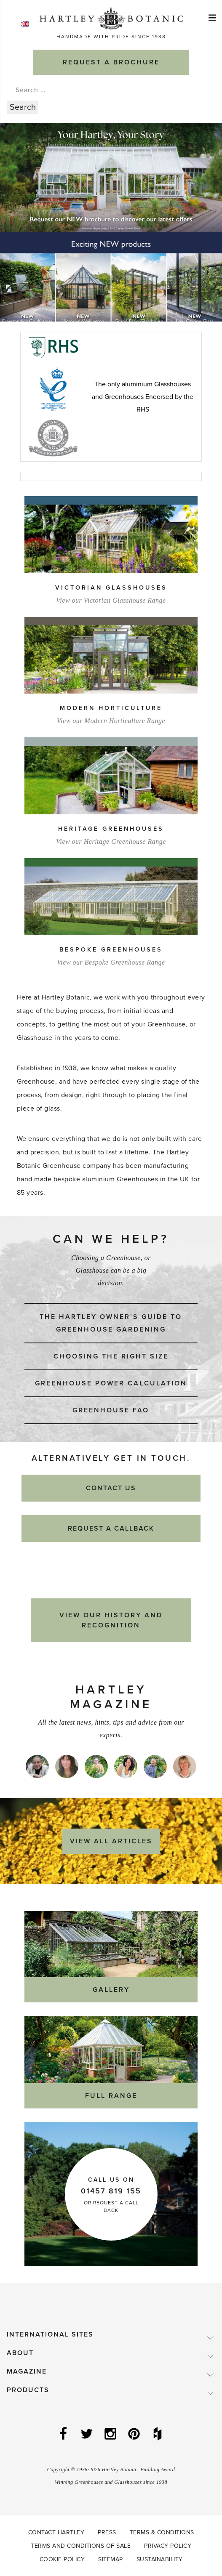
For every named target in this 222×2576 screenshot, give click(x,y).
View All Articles (111, 1841)
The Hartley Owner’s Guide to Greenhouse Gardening (111, 1323)
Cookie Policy (62, 2559)
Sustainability (159, 2559)
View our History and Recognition (111, 1620)
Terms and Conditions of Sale (81, 2545)
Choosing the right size (111, 1356)
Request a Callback (111, 1528)
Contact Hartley (56, 2532)
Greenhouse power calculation (111, 1383)
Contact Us (111, 1488)
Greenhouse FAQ (110, 1410)
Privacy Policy (167, 2545)
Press (107, 2532)
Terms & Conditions (162, 2532)
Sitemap (110, 2559)
